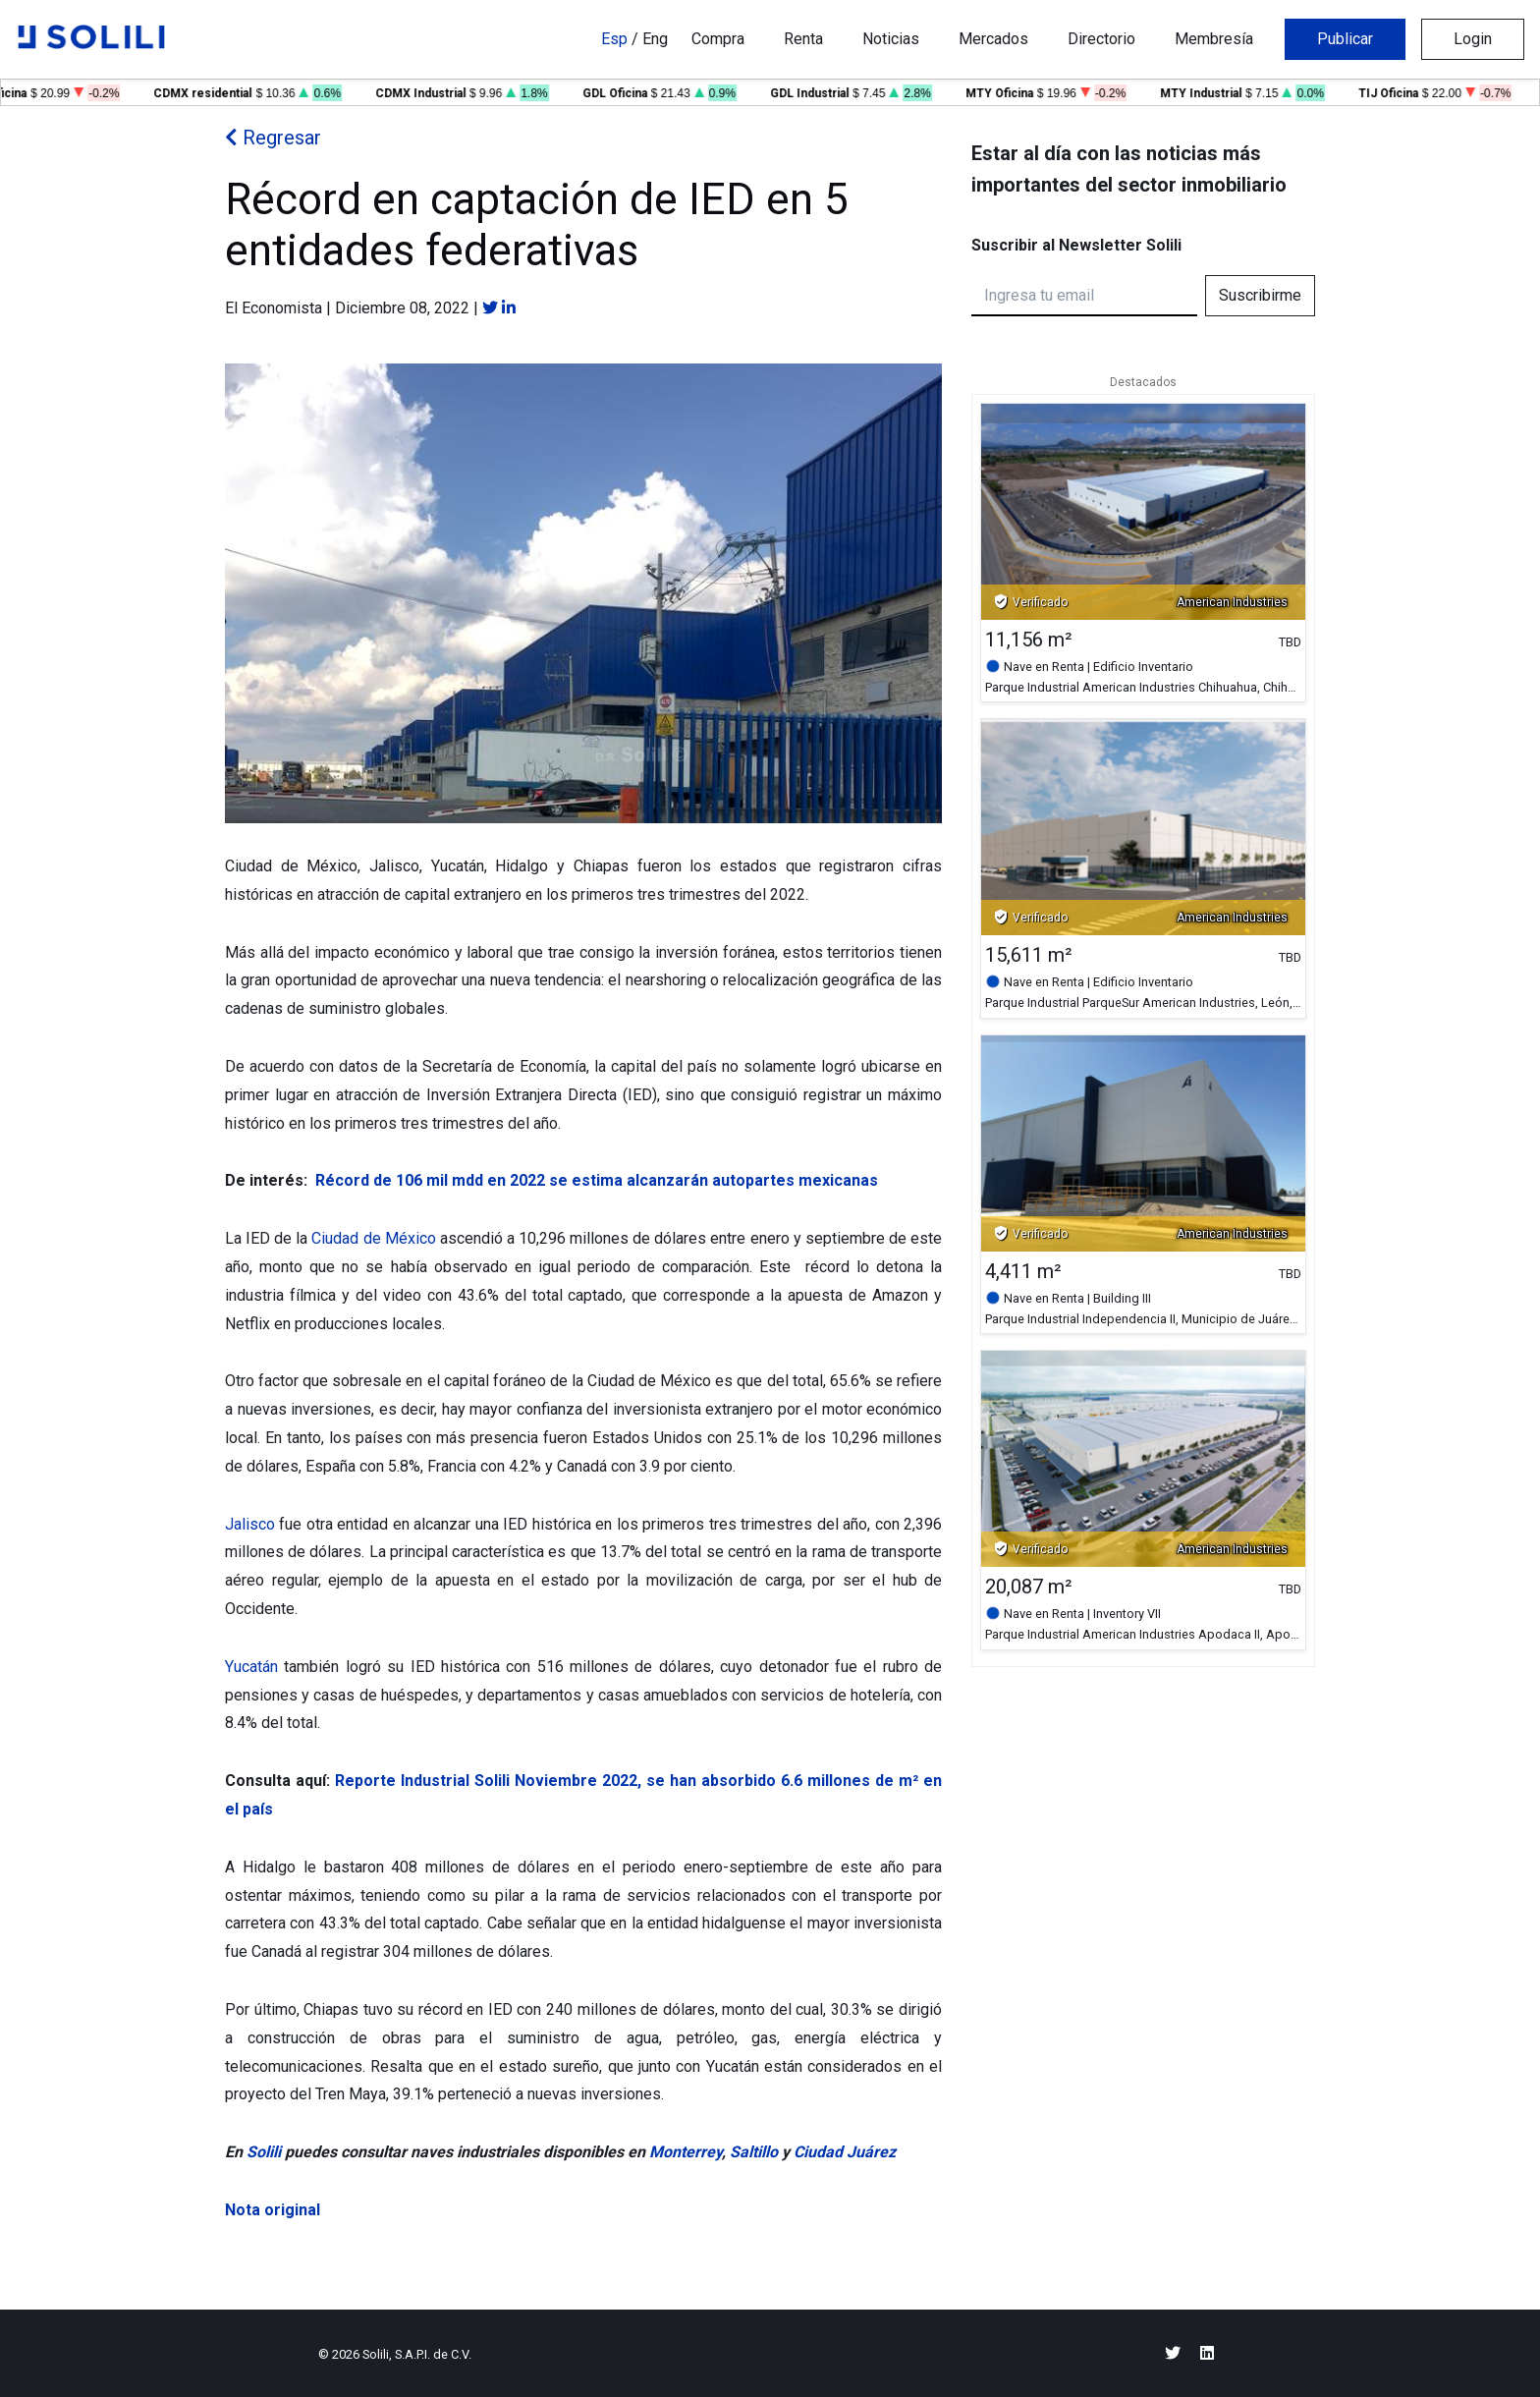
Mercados (993, 38)
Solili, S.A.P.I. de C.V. (416, 2354)
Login (1473, 38)
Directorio (1101, 38)
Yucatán (251, 1666)
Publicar (1345, 38)
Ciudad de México (373, 1238)
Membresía (1214, 38)
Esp (614, 38)
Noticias (890, 38)
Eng (655, 38)
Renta (803, 38)
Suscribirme (1260, 295)
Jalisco (250, 1524)
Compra (717, 38)
